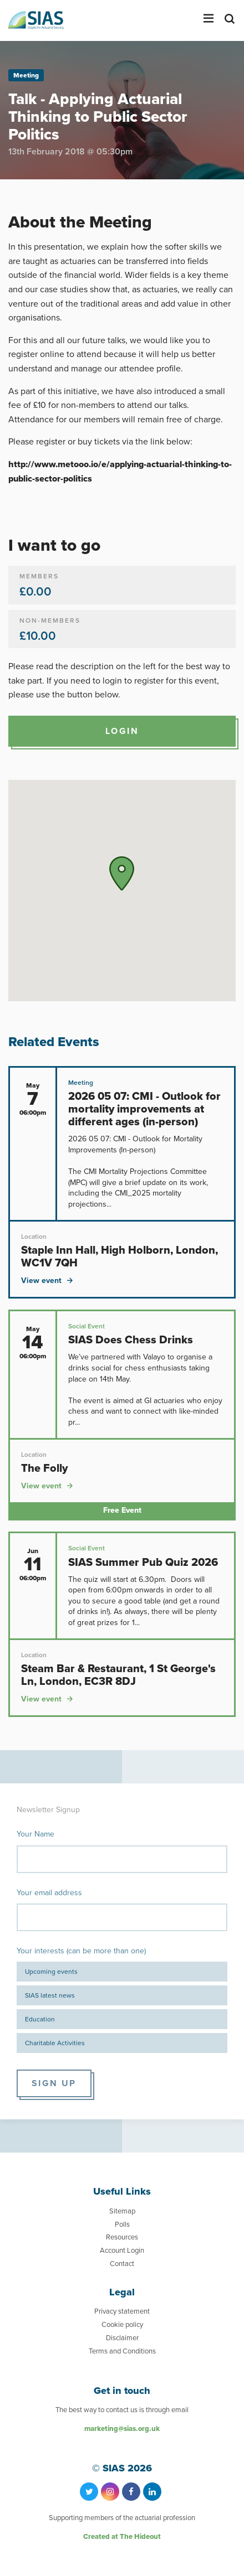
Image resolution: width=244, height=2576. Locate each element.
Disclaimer (122, 2337)
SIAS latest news (50, 1995)
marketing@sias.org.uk (122, 2428)
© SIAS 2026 (122, 2468)
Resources (122, 2237)
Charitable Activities (55, 2043)
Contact (122, 2263)
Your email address (49, 1893)
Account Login (122, 2250)
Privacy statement (122, 2311)
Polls (122, 2224)
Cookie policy (122, 2324)
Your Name (35, 1834)
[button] (121, 873)
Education (40, 2019)
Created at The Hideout (122, 2536)
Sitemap (122, 2211)
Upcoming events (51, 1972)
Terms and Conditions (122, 2351)
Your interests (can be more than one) (81, 1951)
